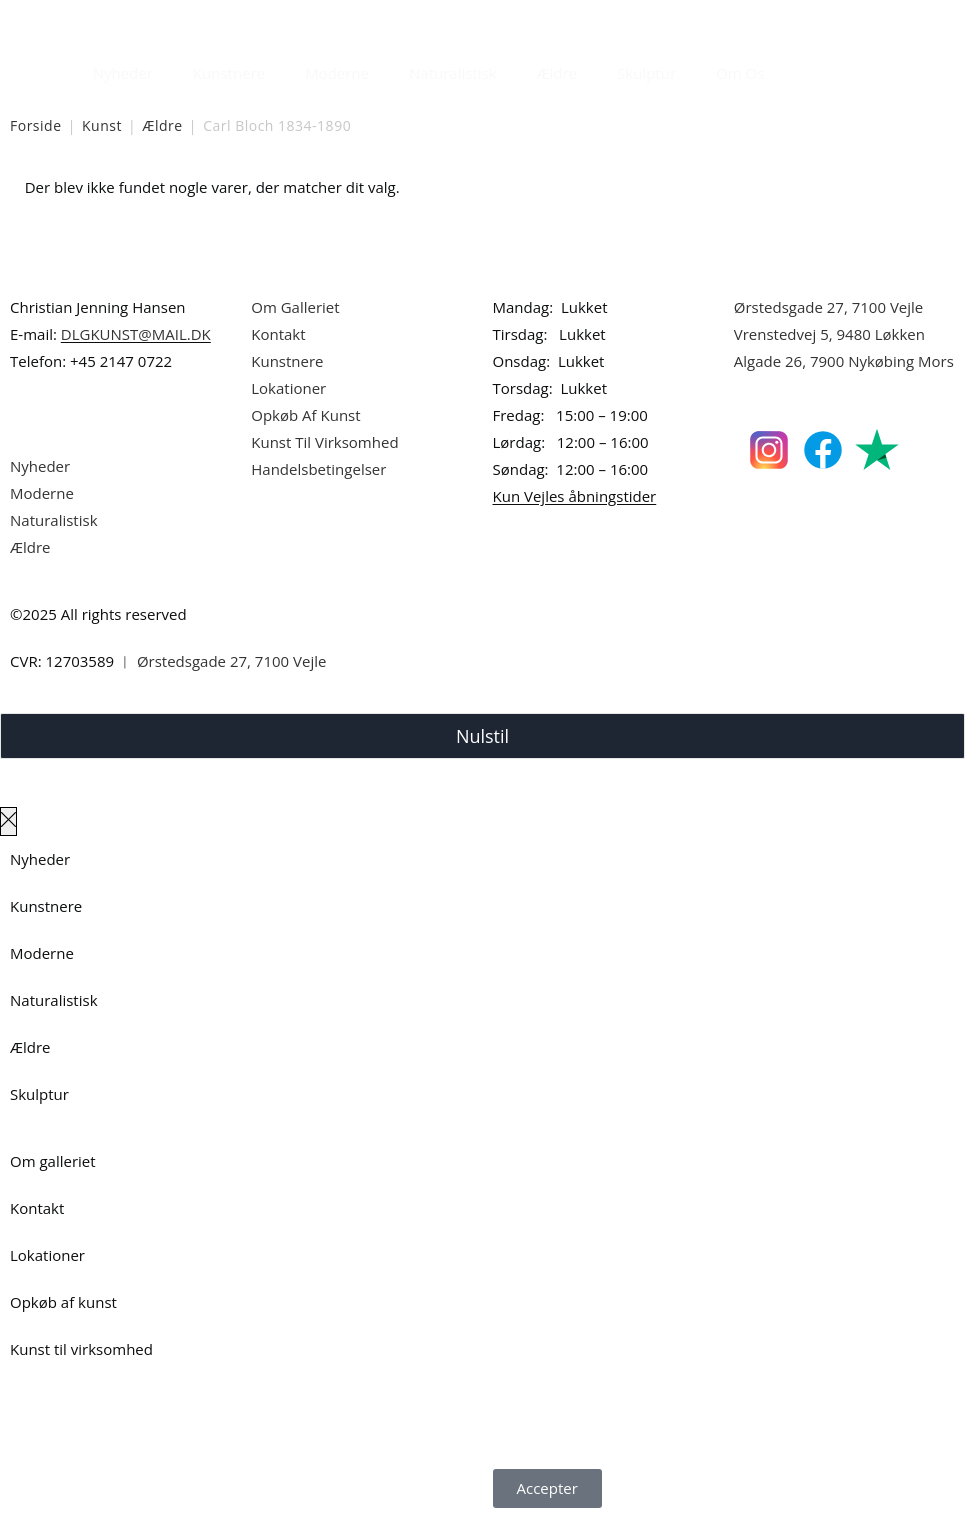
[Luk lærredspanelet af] (8, 821)
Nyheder (123, 73)
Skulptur (646, 73)
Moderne (337, 73)
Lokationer (288, 388)
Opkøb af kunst (63, 1302)
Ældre (557, 73)
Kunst (102, 125)
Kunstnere (229, 73)
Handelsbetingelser (318, 469)
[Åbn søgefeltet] (796, 68)
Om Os (740, 73)
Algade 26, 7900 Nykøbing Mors (844, 361)
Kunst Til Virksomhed (324, 442)
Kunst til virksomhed (81, 1349)
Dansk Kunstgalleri (100, 19)
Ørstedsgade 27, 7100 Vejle (829, 307)
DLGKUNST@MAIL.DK (136, 334)
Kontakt (278, 334)
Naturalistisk (453, 73)
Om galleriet (53, 1161)
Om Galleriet (295, 307)
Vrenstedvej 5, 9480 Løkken (829, 334)
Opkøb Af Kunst (305, 415)
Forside (36, 125)
